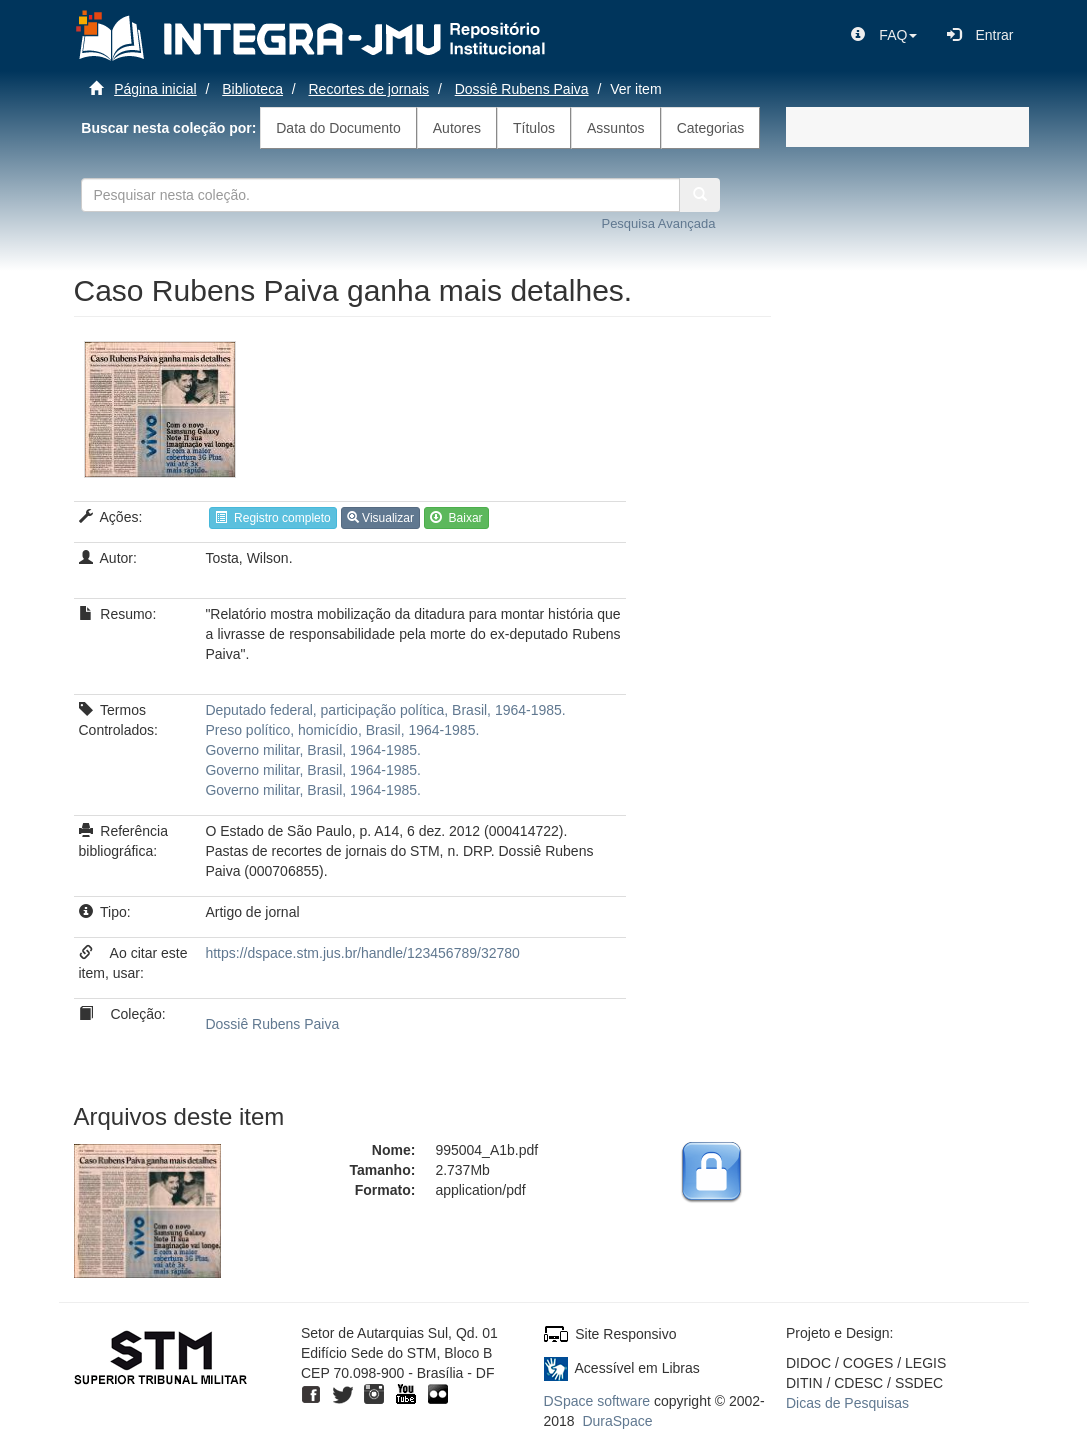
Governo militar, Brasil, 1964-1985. (313, 750)
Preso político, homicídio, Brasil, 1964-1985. (342, 730)
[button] (884, 35)
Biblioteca (252, 89)
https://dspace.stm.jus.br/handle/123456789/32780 (362, 953)
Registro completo (272, 518)
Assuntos (616, 128)
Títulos (534, 128)
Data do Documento (338, 128)
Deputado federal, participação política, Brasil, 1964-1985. (385, 710)
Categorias (711, 128)
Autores (457, 128)
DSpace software (597, 1401)
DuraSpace (617, 1421)
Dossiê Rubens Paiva (522, 89)
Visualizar (380, 518)
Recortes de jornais (369, 89)
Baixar (456, 518)
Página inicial (155, 89)
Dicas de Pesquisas (847, 1403)
